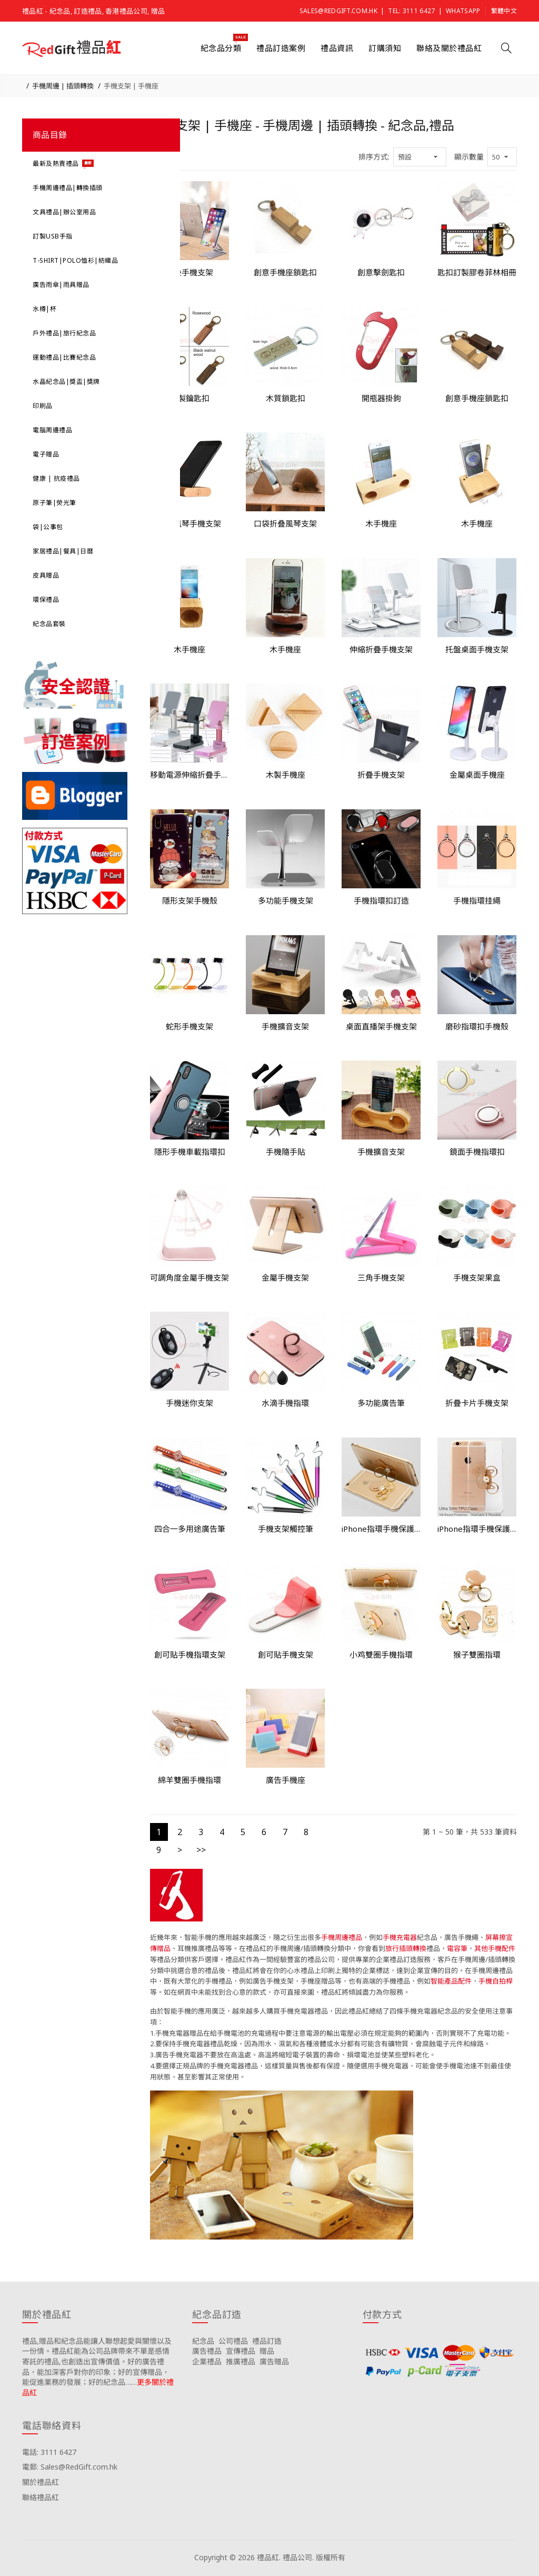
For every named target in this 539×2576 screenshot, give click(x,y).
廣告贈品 (274, 2361)
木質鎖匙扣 (285, 398)
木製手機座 (285, 774)
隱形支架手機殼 (189, 900)
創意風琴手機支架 (189, 523)
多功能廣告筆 (381, 1403)
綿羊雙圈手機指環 (189, 1780)
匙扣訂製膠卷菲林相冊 (476, 272)
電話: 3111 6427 (49, 2452)
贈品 (266, 2351)
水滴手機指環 (285, 1403)
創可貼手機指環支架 (189, 1654)
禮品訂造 (267, 2341)
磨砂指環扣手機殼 (476, 1026)
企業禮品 (207, 2361)
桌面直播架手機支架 (381, 1026)
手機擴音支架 (285, 1026)
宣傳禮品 (240, 2351)
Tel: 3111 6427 (411, 10)
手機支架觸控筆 (285, 1528)
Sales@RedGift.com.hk (338, 10)
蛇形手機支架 (189, 1026)
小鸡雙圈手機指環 (381, 1654)
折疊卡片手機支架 (476, 1403)
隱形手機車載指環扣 (189, 1151)
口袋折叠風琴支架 (285, 523)
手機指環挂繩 (477, 900)
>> (201, 1850)
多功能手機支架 (285, 900)
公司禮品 (233, 2341)
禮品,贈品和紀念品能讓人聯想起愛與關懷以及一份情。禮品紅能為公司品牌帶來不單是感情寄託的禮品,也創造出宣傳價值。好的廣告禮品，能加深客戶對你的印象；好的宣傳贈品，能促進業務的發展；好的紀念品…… (97, 2361)
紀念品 (203, 2341)
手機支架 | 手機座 (131, 86)
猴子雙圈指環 (477, 1654)
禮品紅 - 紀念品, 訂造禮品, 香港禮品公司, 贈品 (93, 11)
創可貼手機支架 (285, 1654)
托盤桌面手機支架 (476, 649)
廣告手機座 (285, 1780)
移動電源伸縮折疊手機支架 (190, 774)
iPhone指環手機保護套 (381, 1528)
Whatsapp (463, 10)
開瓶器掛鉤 (381, 398)
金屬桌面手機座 (477, 774)
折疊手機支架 (381, 774)
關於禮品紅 (40, 2482)
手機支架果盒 (477, 1277)
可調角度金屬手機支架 (189, 1277)
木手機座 (381, 523)
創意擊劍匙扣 (381, 272)
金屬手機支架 (285, 1277)
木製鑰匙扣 (189, 398)
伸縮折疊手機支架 (381, 649)
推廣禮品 (240, 2361)
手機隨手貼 (285, 1151)
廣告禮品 (207, 2351)
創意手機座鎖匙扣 (285, 272)
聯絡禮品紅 (40, 2497)
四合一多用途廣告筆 (189, 1528)
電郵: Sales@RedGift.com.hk (69, 2467)
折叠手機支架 (189, 272)
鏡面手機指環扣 (477, 1151)
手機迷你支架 (189, 1403)
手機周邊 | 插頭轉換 (63, 86)
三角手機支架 (381, 1277)
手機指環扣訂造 (381, 900)
